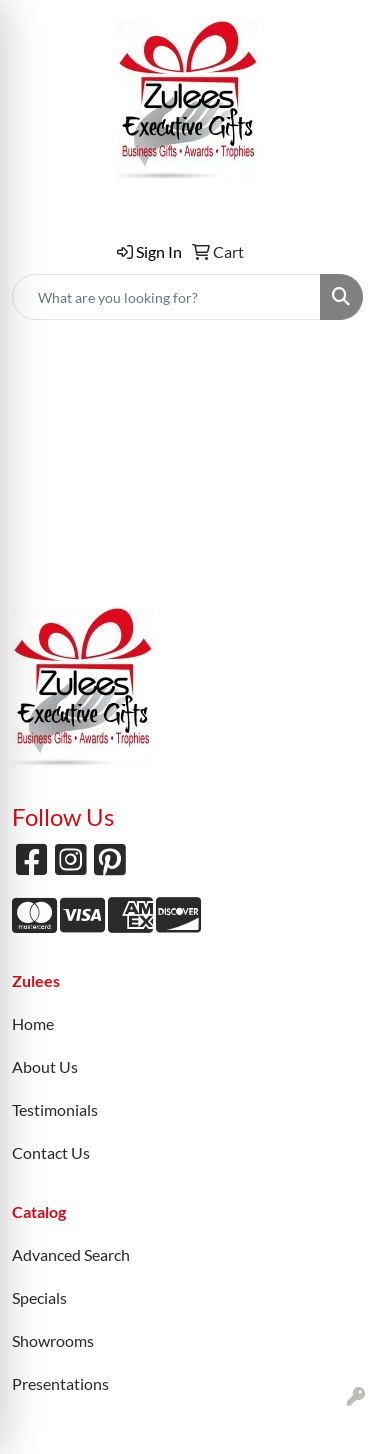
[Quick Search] (166, 297)
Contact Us (51, 1152)
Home (33, 1023)
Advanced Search (71, 1254)
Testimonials (55, 1109)
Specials (39, 1297)
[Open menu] (335, 366)
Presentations (60, 1383)
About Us (45, 1066)
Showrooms (53, 1340)
